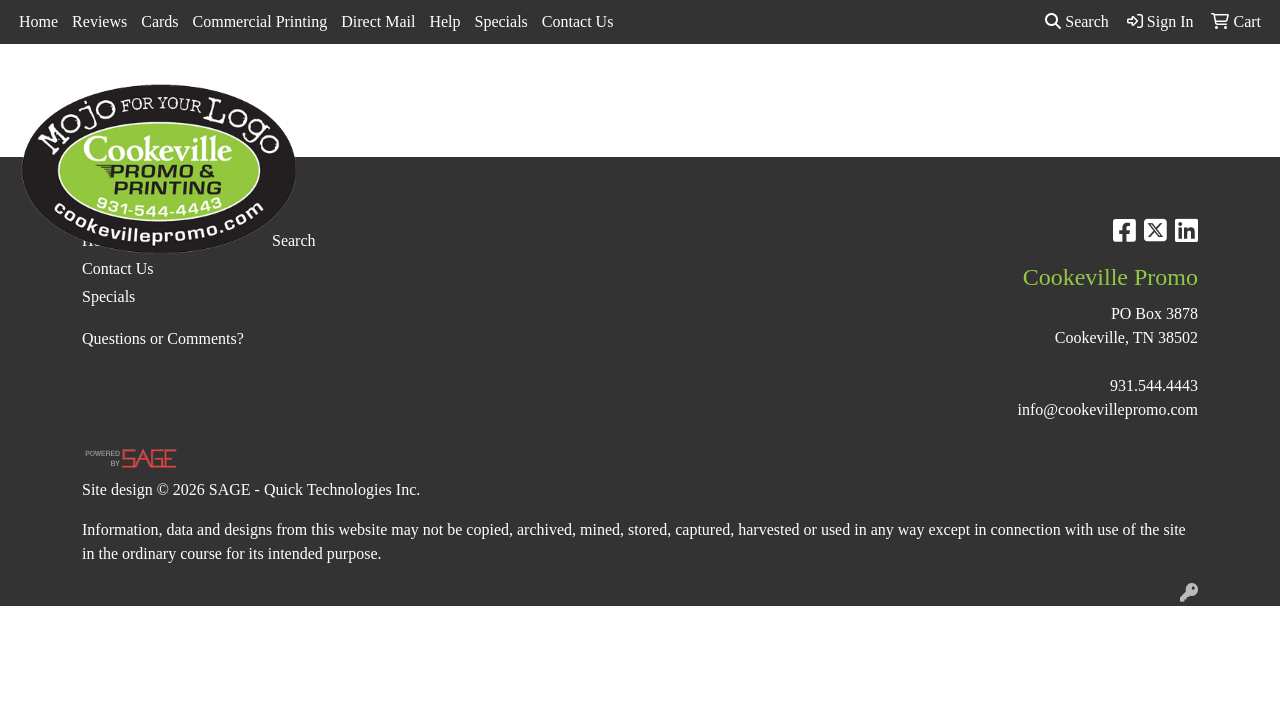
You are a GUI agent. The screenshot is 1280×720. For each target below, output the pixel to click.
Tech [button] (1035, 87)
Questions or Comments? (163, 338)
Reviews (99, 21)
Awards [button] (491, 87)
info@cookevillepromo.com (1108, 409)
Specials (501, 21)
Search (1077, 21)
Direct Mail (378, 21)
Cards (159, 21)
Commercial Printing (260, 21)
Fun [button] (727, 87)
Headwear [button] (805, 87)
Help (444, 21)
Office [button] (966, 87)
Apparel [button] (409, 87)
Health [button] (892, 87)
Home (38, 21)
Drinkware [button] (647, 87)
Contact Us (578, 21)
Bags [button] (564, 87)
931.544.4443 (1154, 385)
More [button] (1183, 87)
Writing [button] (1108, 87)
